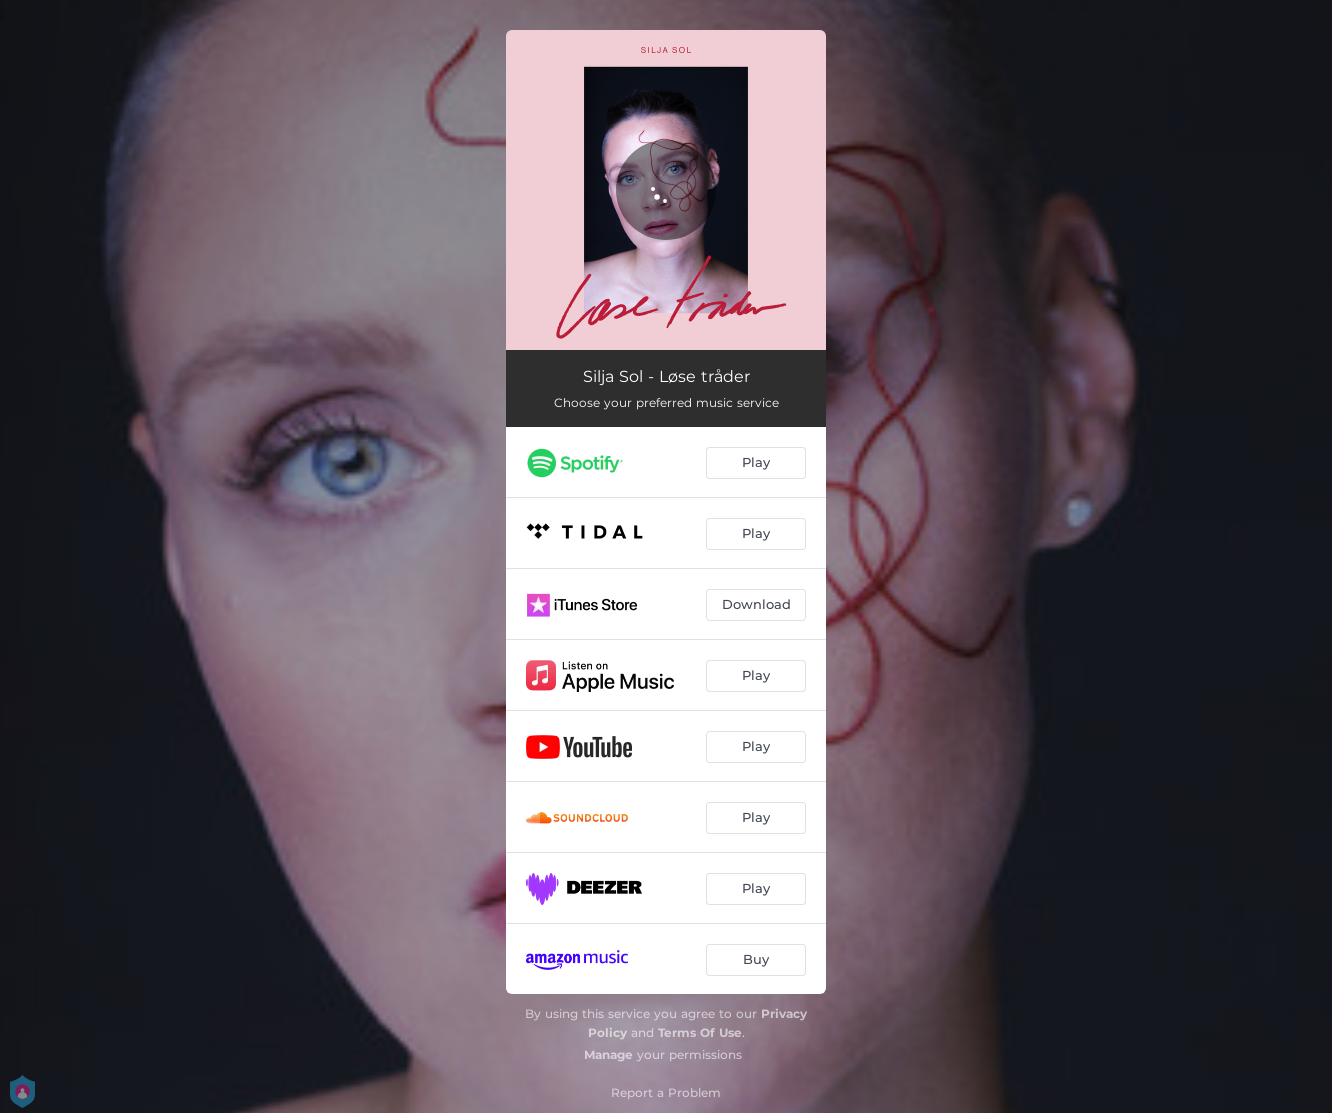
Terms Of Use (700, 1032)
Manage (608, 1054)
